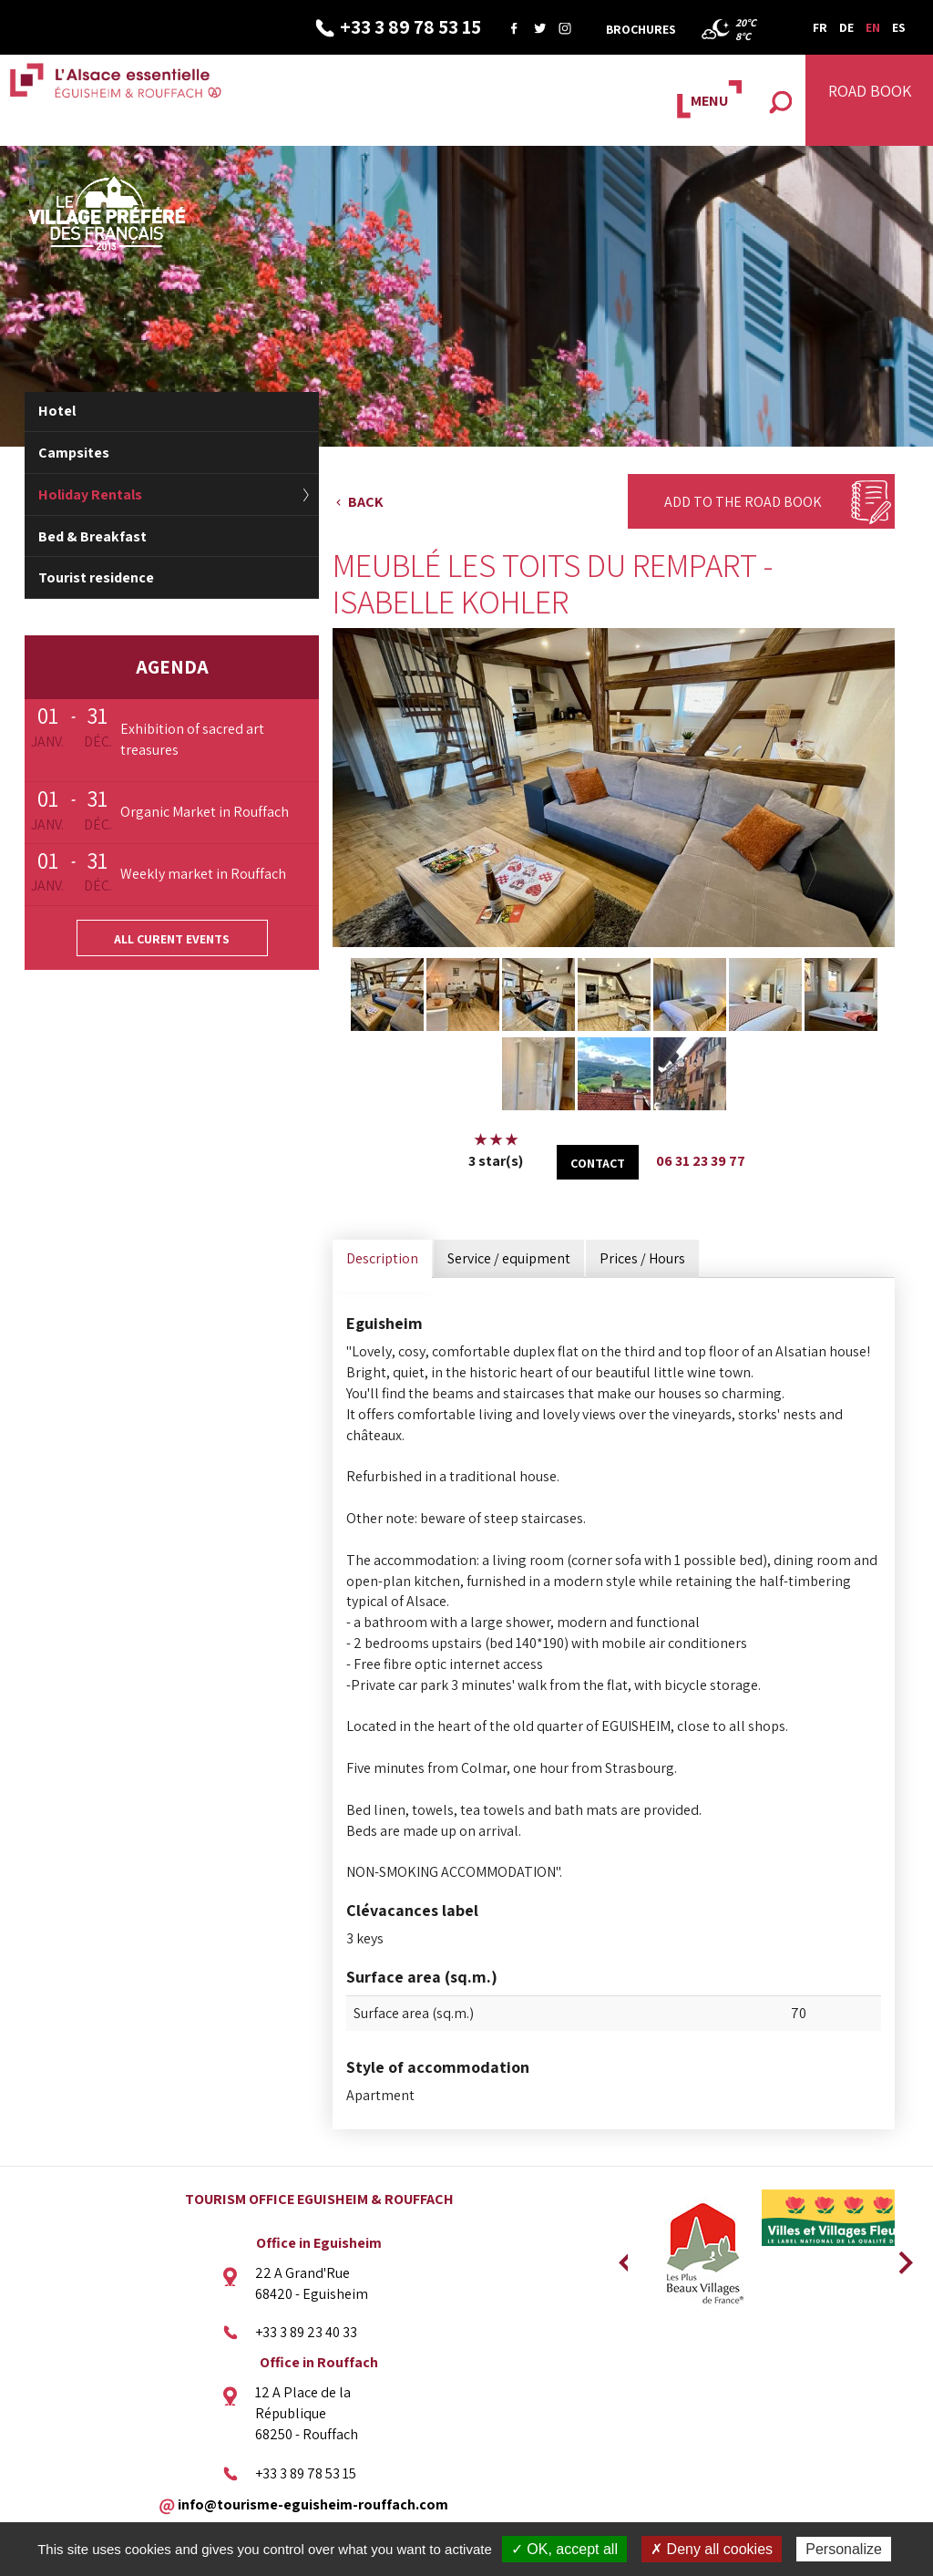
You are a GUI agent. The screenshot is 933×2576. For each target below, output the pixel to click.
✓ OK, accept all (564, 2549)
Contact (597, 1163)
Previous (623, 2257)
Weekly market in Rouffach (203, 873)
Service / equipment (508, 1258)
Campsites (73, 452)
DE (846, 27)
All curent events (172, 939)
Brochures (641, 29)
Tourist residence (96, 577)
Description (382, 1258)
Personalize (843, 2549)
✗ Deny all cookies (712, 2549)
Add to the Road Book (743, 501)
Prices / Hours (642, 1258)
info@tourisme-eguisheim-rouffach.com (313, 2503)
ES (899, 27)
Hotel (57, 410)
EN (873, 27)
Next (899, 2257)
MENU (709, 100)
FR (820, 27)
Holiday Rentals (90, 494)
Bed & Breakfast (92, 536)
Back (366, 501)
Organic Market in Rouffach (204, 811)
